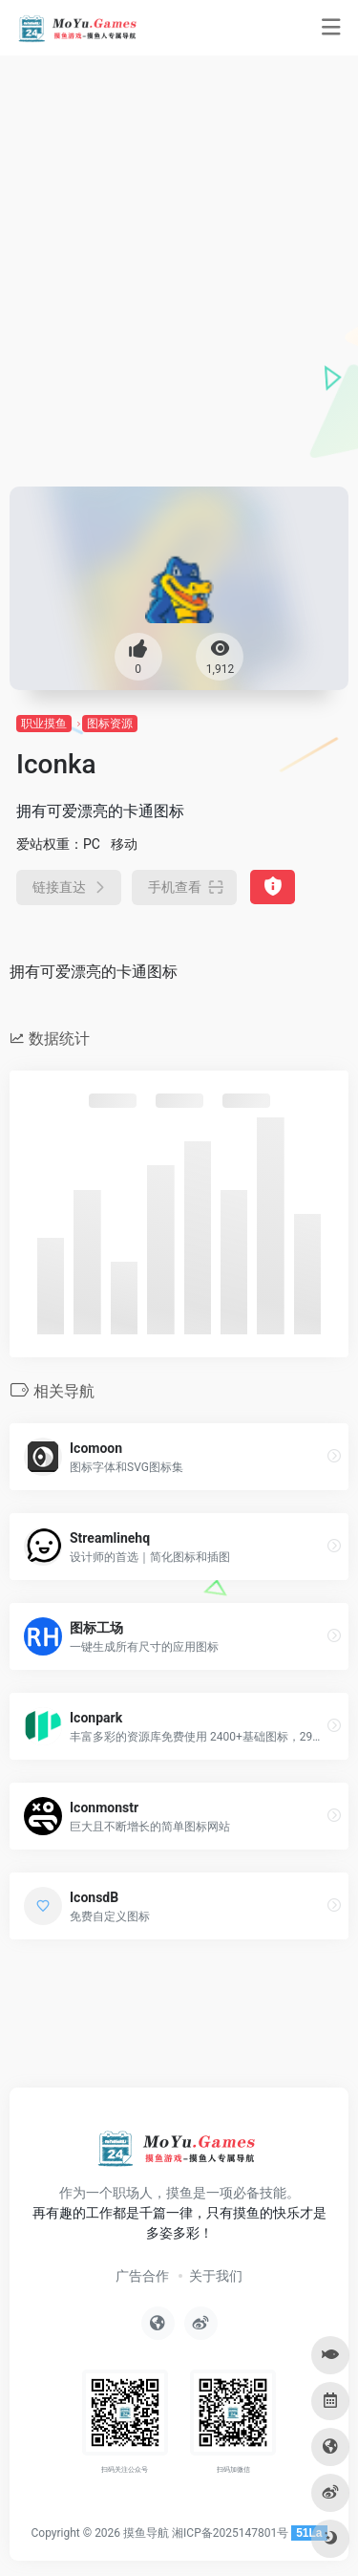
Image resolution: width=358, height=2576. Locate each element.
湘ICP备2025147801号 (230, 2533)
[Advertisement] (179, 298)
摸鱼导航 (146, 2533)
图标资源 (110, 723)
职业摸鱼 (44, 723)
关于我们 (215, 2276)
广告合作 (142, 2276)
